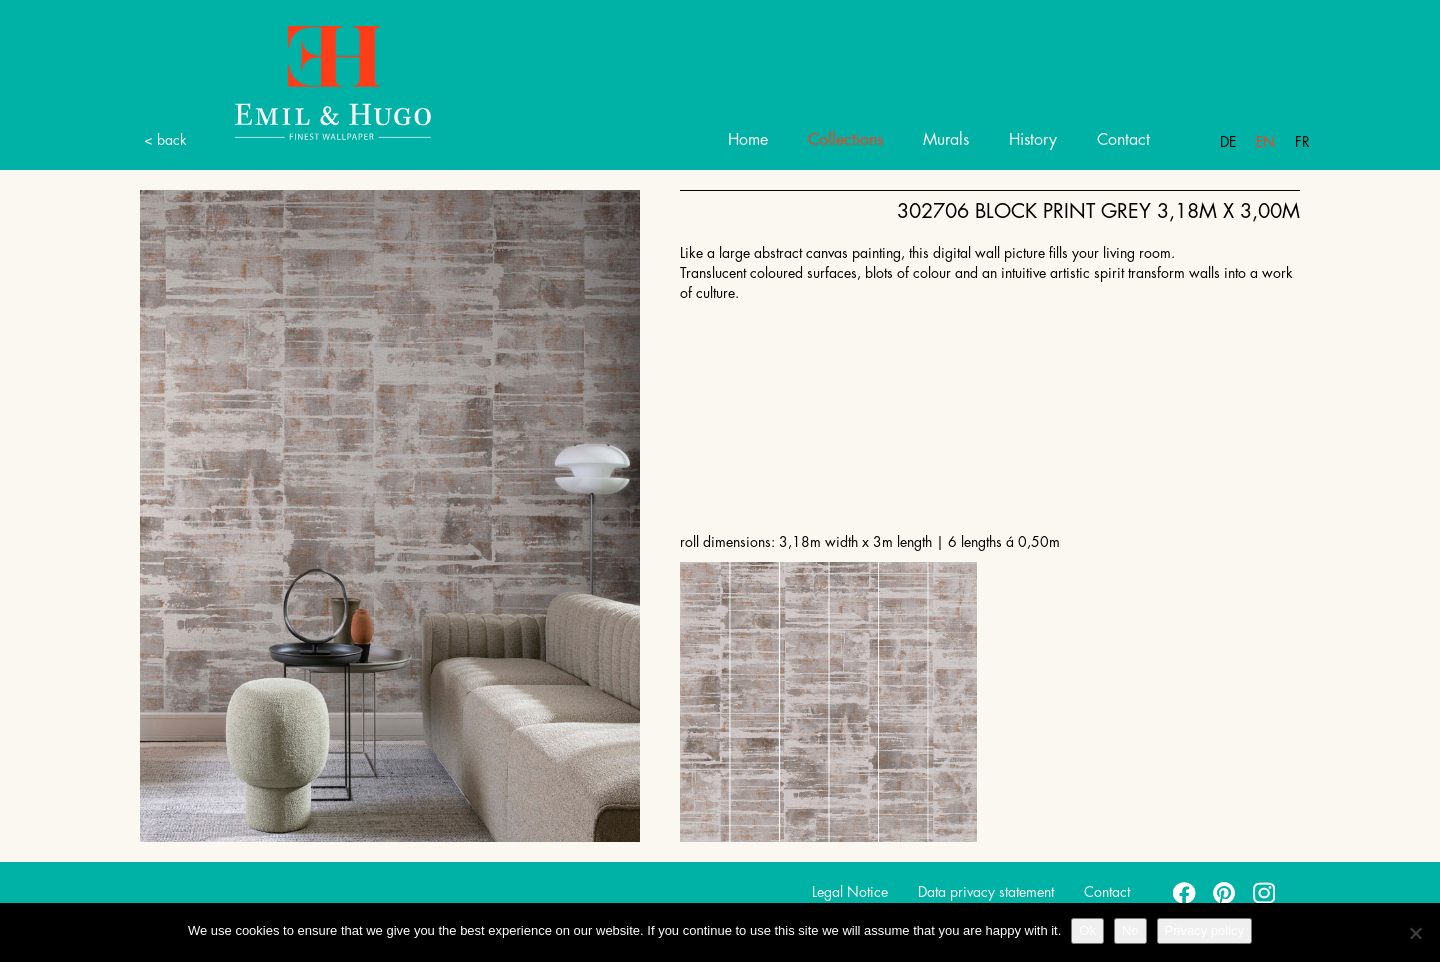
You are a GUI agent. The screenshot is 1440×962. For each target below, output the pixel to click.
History (1033, 140)
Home (748, 140)
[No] (1415, 933)
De (1228, 142)
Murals (946, 140)
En (1265, 142)
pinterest (1225, 892)
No (1130, 930)
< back (165, 140)
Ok (1087, 930)
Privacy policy (1204, 930)
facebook (1185, 892)
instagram (1265, 892)
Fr (1302, 142)
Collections (845, 140)
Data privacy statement (986, 892)
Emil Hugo (310, 81)
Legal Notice (850, 892)
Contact (1123, 140)
